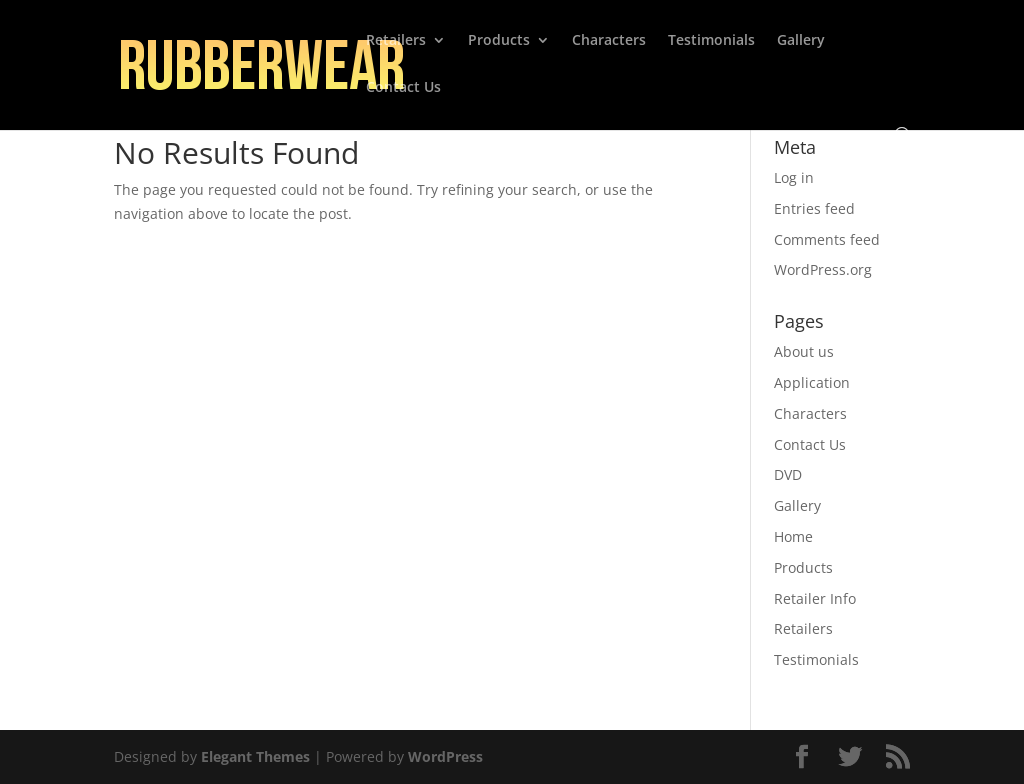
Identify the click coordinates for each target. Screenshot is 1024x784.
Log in (794, 177)
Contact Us (403, 88)
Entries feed (814, 208)
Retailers (396, 41)
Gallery (801, 41)
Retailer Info (815, 598)
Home (793, 536)
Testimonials (711, 41)
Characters (609, 41)
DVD (788, 474)
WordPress (445, 756)
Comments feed (827, 239)
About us (804, 351)
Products (499, 41)
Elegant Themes (255, 756)
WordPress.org (823, 269)
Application (812, 382)
